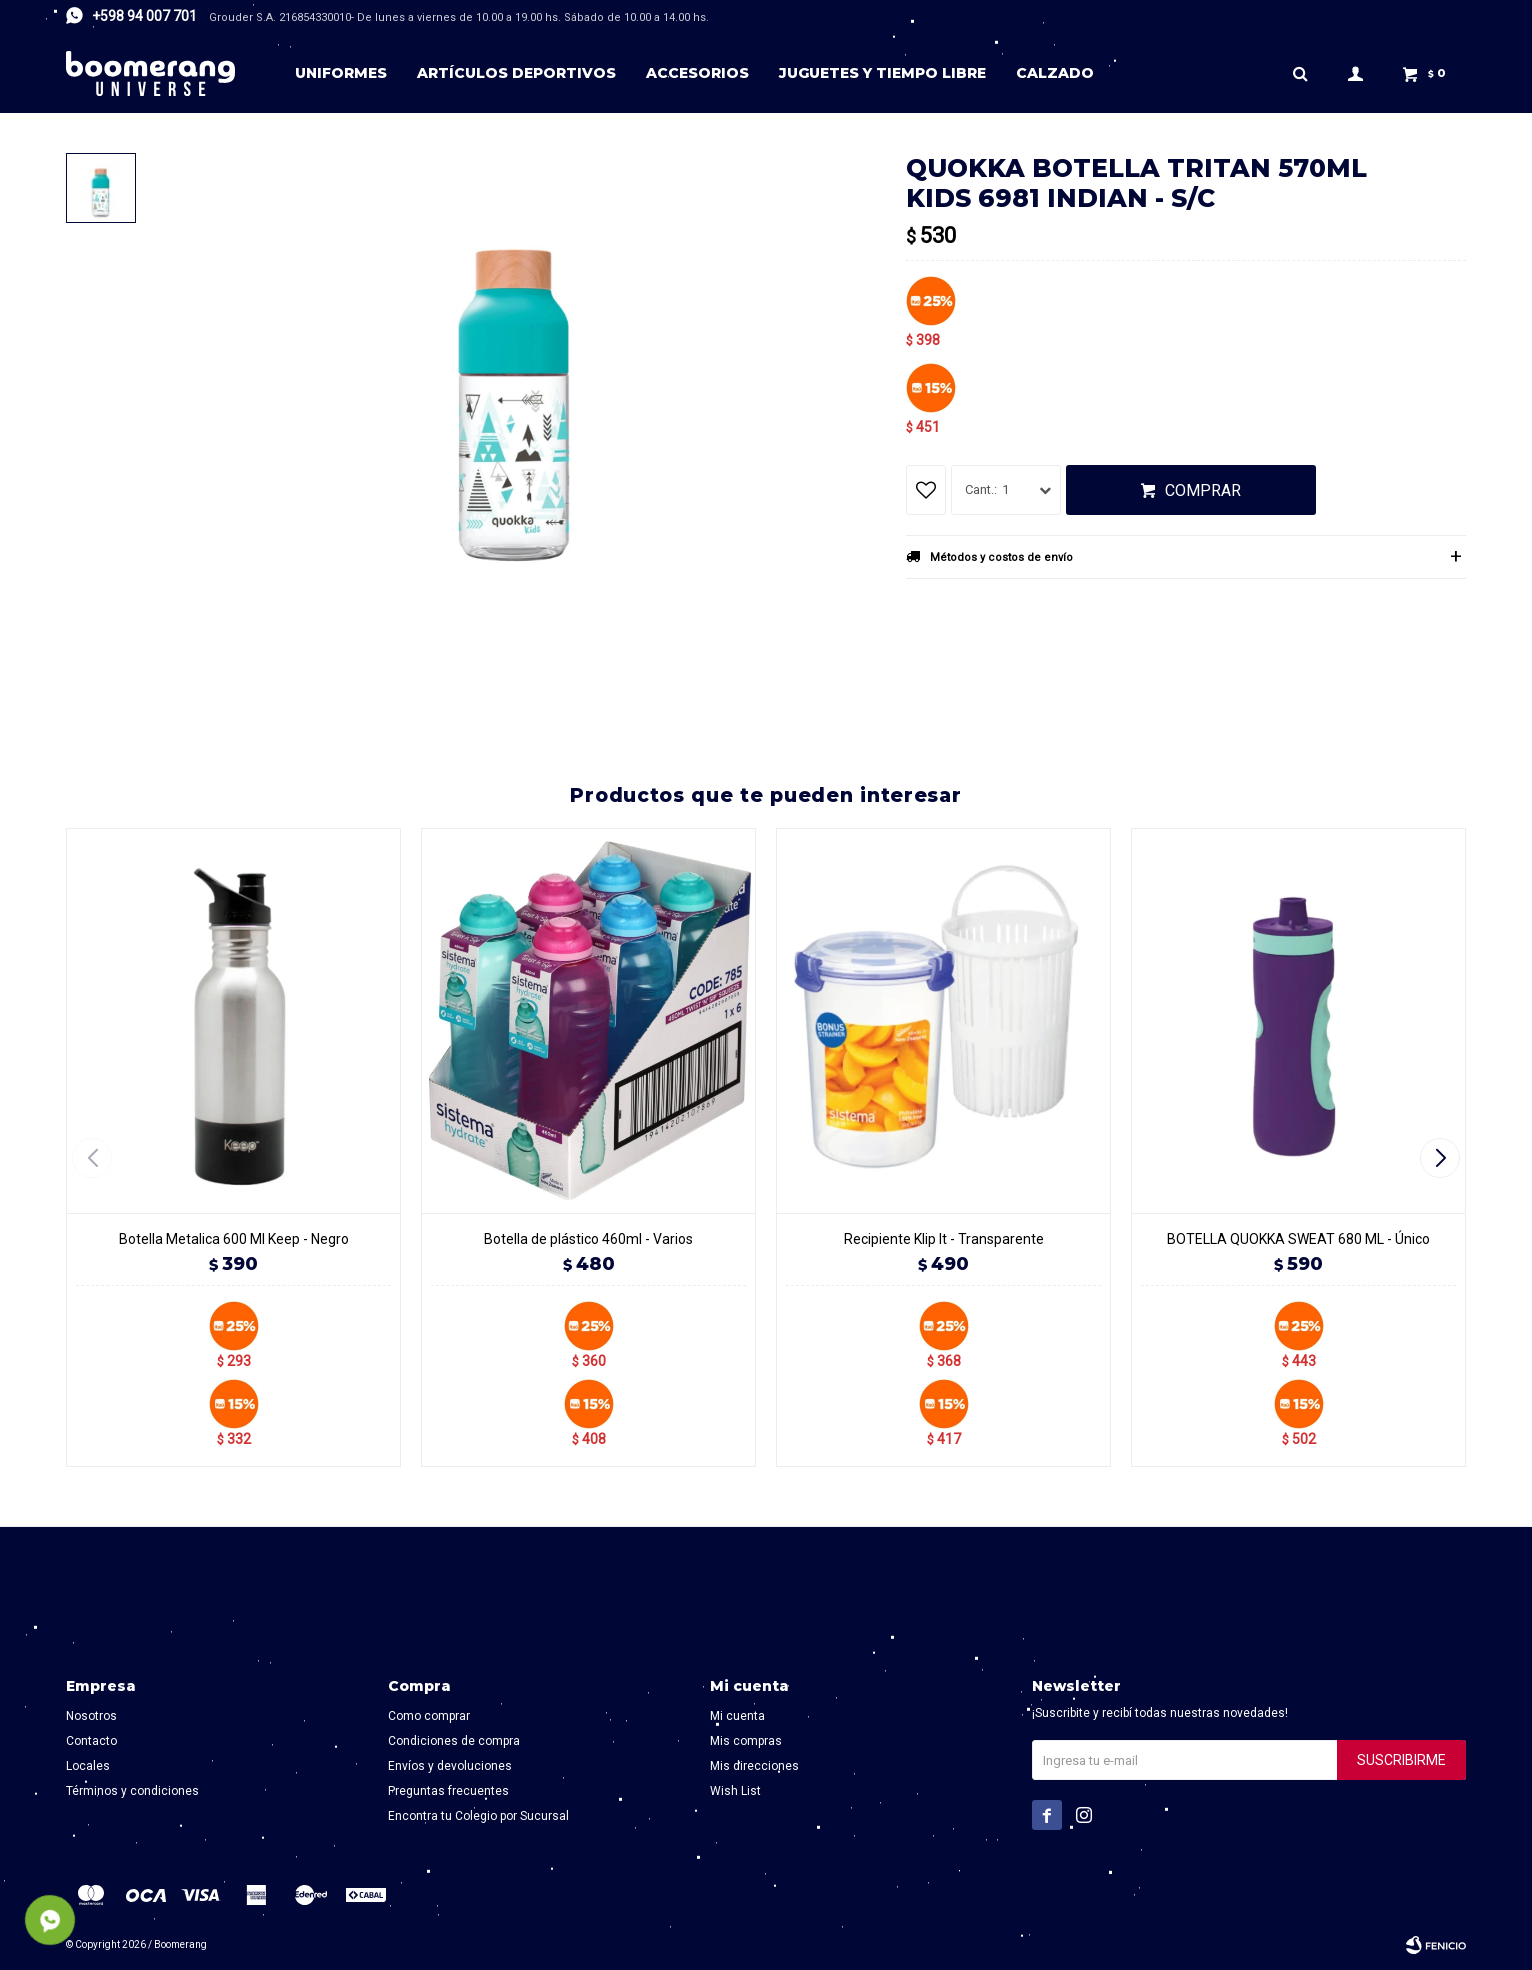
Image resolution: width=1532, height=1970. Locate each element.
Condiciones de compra (454, 1741)
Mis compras (746, 1741)
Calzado (1055, 73)
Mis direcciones (754, 1766)
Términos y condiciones (132, 1791)
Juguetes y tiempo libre (882, 73)
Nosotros (91, 1716)
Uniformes (341, 73)
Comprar (1203, 490)
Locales (88, 1766)
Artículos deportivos (516, 73)
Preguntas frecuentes (448, 1791)
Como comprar (429, 1716)
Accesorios (697, 73)
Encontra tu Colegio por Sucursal (478, 1816)
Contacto (91, 1741)
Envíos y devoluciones (450, 1766)
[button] (1442, 1158)
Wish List (735, 1791)
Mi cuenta (737, 1716)
